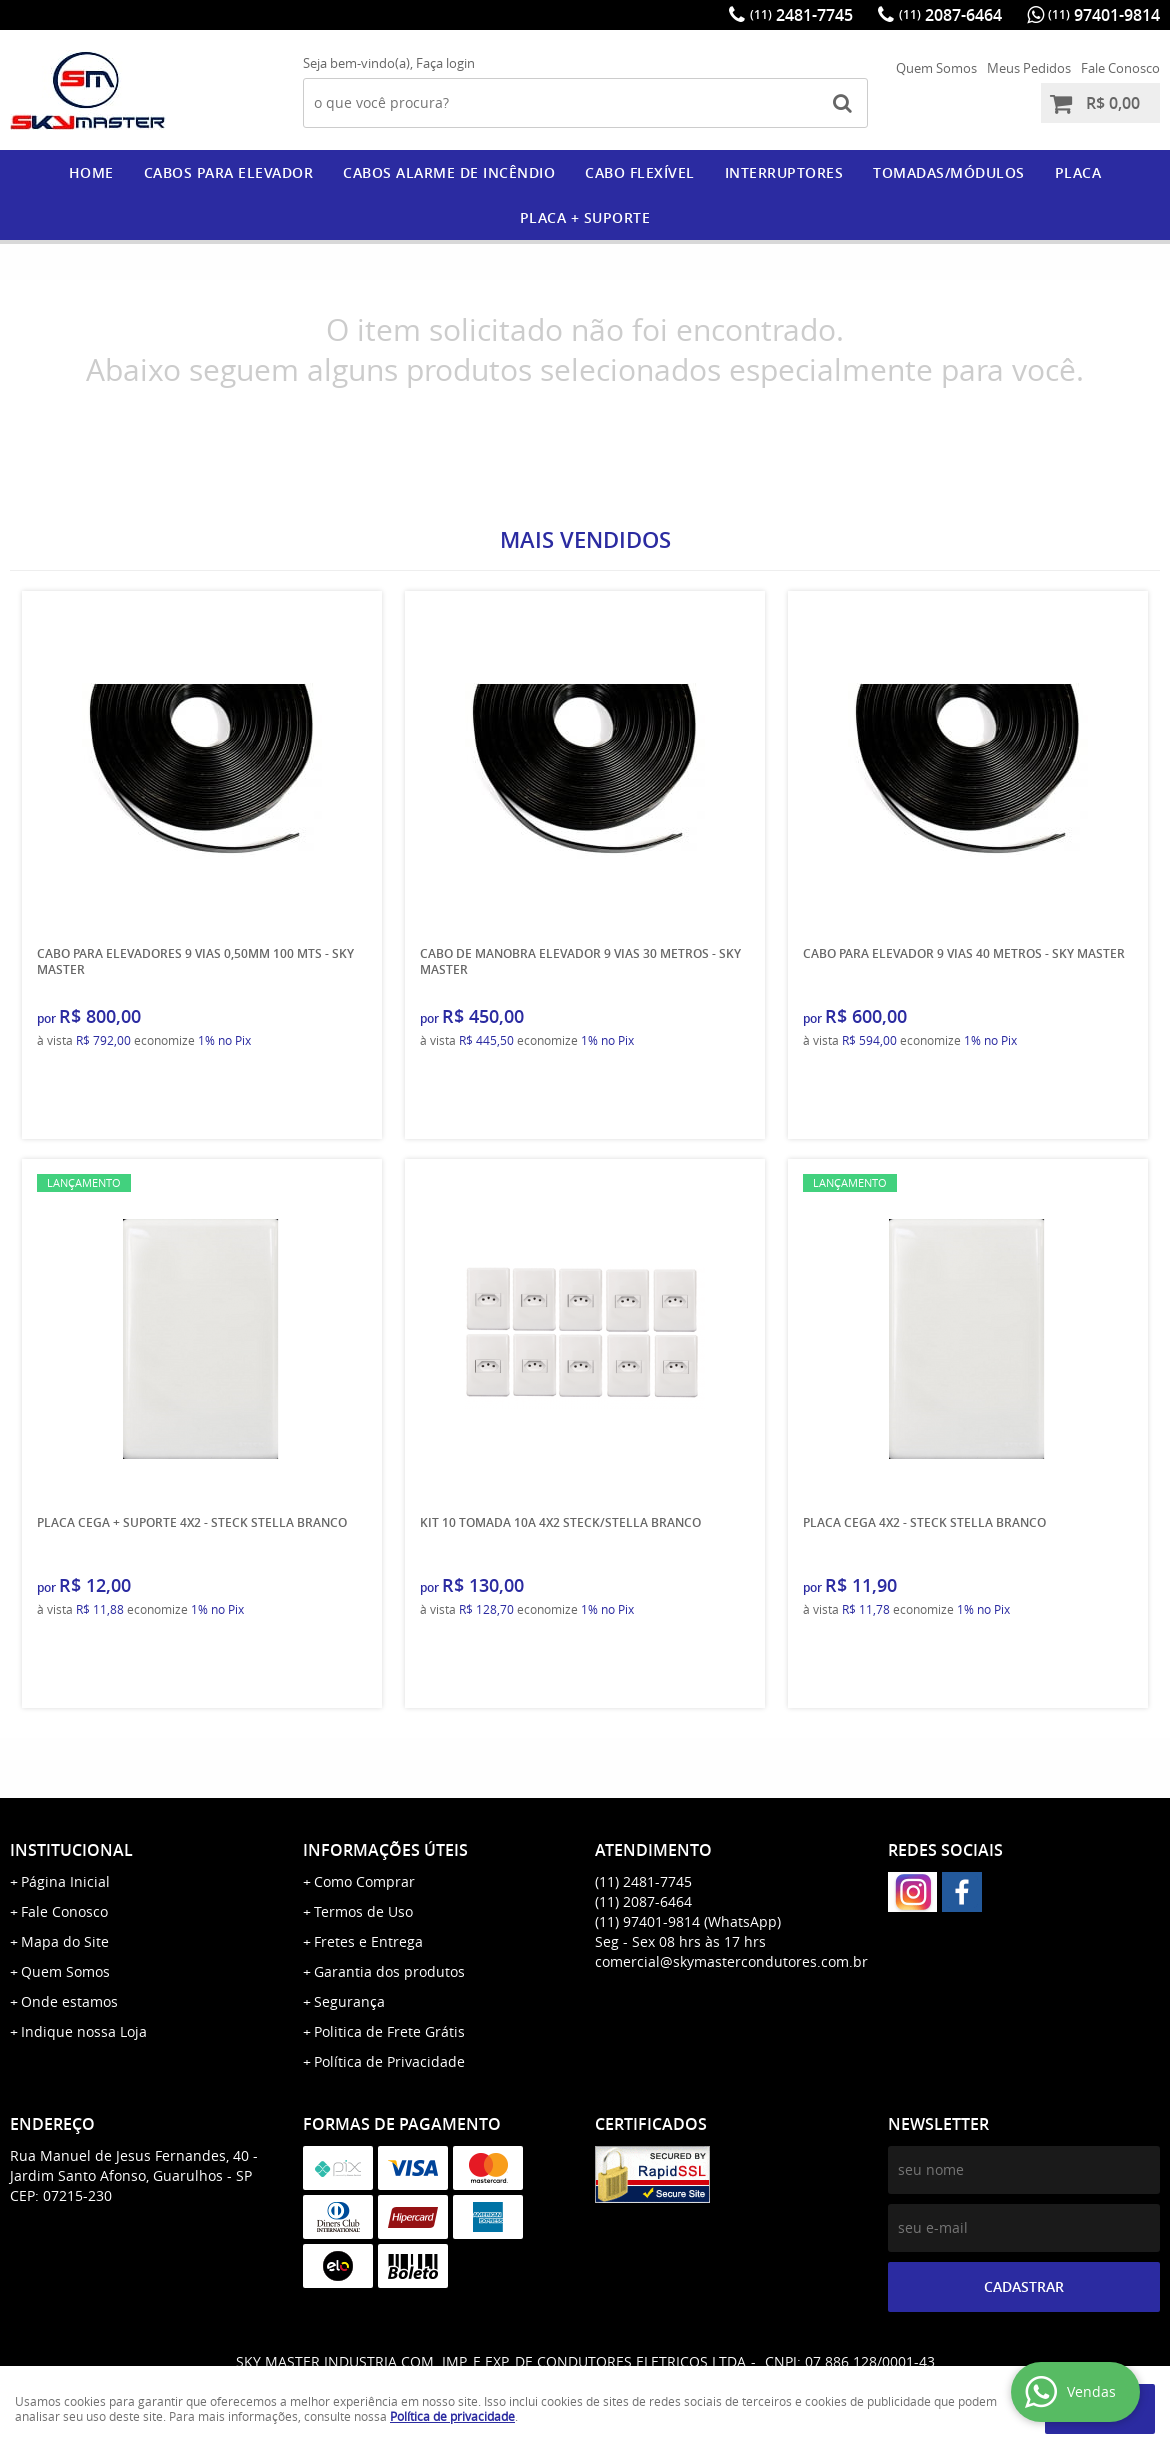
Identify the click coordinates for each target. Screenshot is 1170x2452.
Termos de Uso (363, 1911)
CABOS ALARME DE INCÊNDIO (449, 172)
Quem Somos (936, 68)
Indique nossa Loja (84, 2031)
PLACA (1078, 172)
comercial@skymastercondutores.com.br (731, 1961)
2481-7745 (801, 15)
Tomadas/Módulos (949, 172)
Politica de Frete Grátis (389, 2031)
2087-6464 (950, 15)
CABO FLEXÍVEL (640, 172)
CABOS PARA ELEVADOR (229, 172)
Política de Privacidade (389, 2061)
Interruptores (784, 172)
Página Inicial (65, 1881)
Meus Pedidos (1029, 68)
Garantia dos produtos (389, 1971)
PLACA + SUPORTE (585, 217)
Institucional (71, 1850)
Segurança (349, 2001)
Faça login (445, 63)
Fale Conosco (1120, 68)
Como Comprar (364, 1881)
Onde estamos (69, 2001)
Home (91, 172)
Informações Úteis (385, 1850)
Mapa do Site (65, 1941)
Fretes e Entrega (368, 1941)
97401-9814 (1104, 15)
